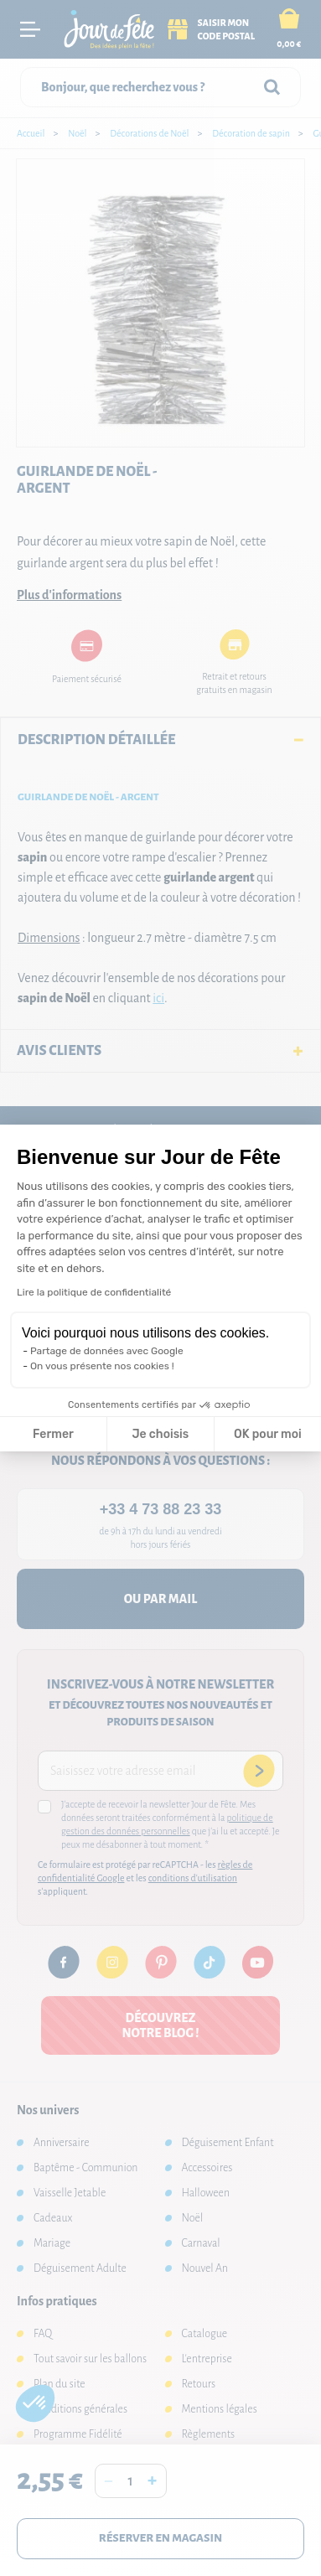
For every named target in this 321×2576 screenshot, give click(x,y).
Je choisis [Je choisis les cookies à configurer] (160, 1434)
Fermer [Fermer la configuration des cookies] (53, 1434)
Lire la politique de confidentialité (94, 1292)
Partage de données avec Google (107, 1351)
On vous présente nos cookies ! (102, 1366)
